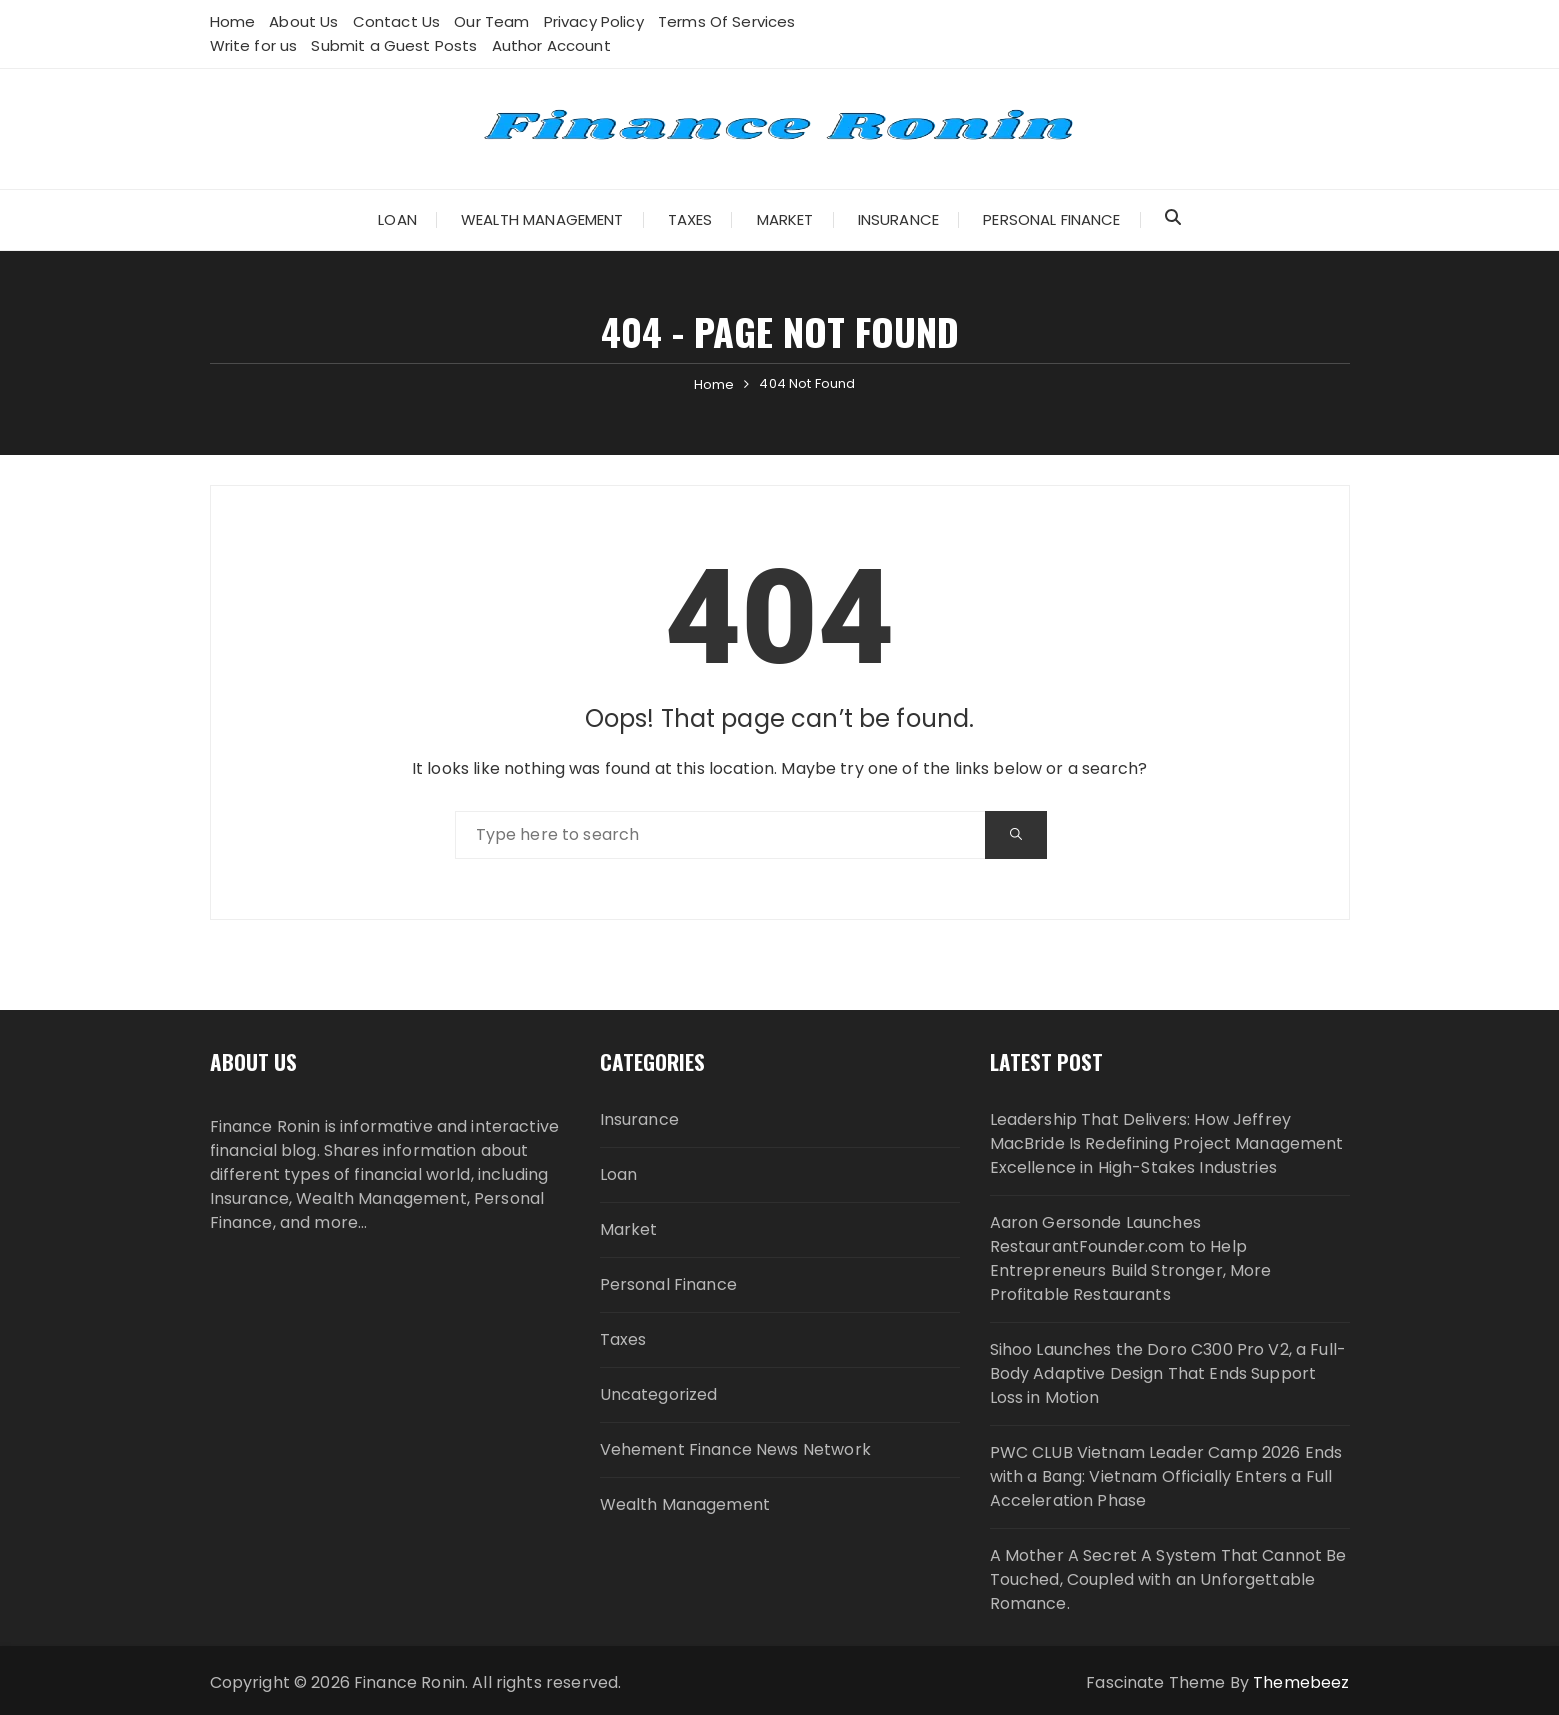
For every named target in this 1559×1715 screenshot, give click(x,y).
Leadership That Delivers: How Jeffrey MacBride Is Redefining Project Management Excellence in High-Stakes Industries (1167, 1143)
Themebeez (1301, 1682)
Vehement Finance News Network (735, 1449)
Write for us (254, 45)
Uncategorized (659, 1394)
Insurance (898, 219)
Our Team (491, 21)
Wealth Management (542, 219)
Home (233, 21)
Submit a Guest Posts (394, 45)
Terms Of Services (727, 21)
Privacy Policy (594, 21)
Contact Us (397, 21)
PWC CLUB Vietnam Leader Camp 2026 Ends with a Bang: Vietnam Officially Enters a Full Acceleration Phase (1166, 1476)
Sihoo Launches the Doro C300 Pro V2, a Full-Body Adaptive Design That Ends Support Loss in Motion (1168, 1373)
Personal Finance (1051, 219)
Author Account (551, 45)
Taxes (690, 219)
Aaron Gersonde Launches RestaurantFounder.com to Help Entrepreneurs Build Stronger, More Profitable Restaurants (1131, 1258)
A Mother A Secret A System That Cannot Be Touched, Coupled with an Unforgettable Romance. (1168, 1579)
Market (785, 219)
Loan (397, 219)
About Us (303, 21)
